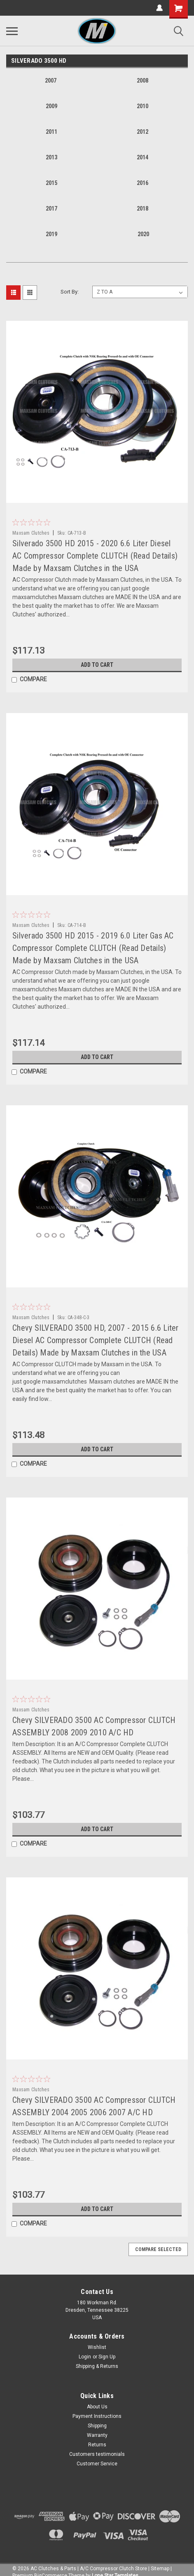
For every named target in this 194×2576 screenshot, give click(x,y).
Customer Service (97, 2464)
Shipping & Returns (97, 2366)
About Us (97, 2407)
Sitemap (160, 2568)
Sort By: (70, 292)
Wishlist (97, 2347)
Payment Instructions (97, 2416)
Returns (97, 2445)
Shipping (97, 2426)
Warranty (97, 2435)
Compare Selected (158, 2249)
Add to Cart (97, 664)
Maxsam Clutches (30, 533)
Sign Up (106, 2357)
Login (85, 2357)
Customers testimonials (97, 2454)
